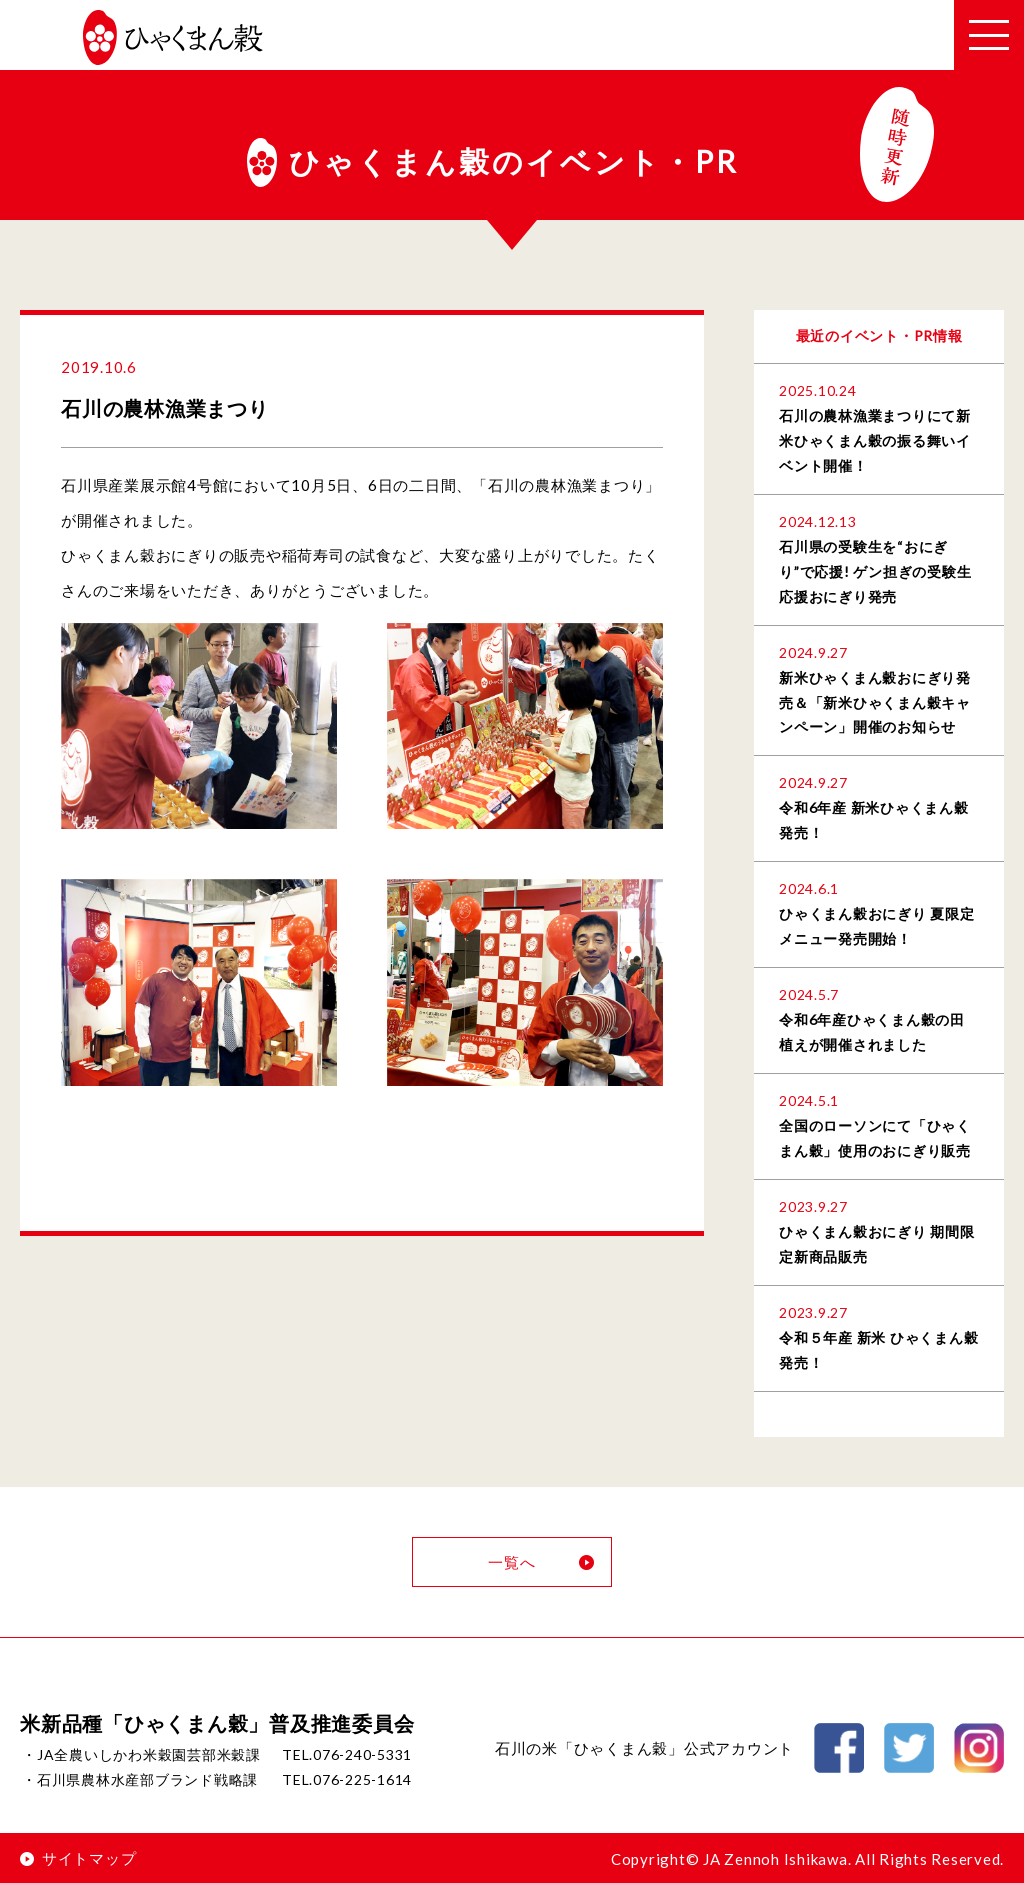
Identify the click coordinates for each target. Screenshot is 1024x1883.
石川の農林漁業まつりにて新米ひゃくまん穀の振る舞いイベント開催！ (875, 440)
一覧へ (541, 1562)
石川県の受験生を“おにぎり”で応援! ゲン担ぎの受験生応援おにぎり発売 (875, 571)
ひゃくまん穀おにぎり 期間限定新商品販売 (877, 1244)
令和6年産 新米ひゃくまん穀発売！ (874, 820)
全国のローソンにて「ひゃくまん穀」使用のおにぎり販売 (875, 1138)
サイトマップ (78, 1858)
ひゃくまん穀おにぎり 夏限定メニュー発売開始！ (877, 926)
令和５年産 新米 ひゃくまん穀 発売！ (878, 1350)
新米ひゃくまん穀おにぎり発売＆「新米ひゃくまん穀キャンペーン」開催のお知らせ (875, 702)
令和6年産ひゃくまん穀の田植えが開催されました (872, 1032)
